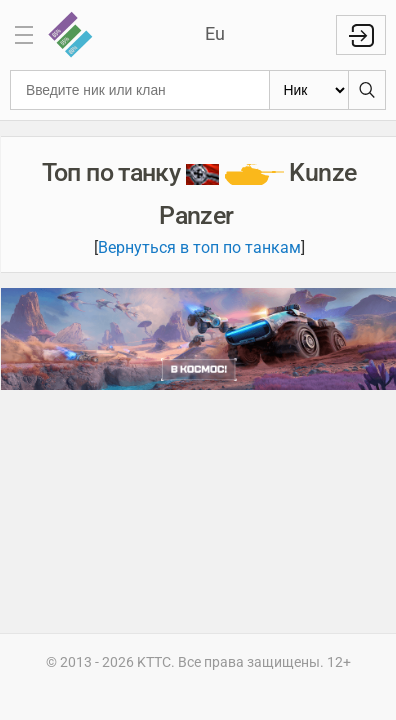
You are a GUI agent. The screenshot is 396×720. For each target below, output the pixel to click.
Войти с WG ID (361, 35)
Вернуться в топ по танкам (199, 247)
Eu (215, 33)
